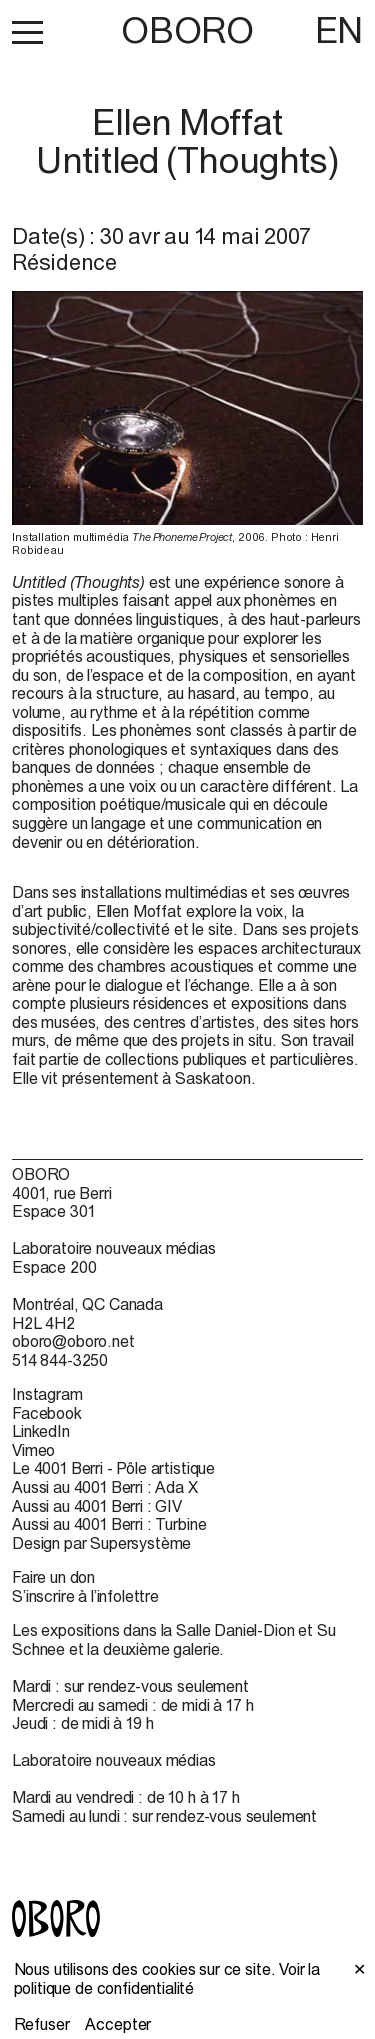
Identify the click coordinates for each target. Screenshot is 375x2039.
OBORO (187, 30)
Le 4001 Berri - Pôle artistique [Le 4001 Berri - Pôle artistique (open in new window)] (113, 1468)
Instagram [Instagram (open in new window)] (47, 1394)
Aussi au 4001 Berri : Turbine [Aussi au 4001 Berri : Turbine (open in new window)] (109, 1524)
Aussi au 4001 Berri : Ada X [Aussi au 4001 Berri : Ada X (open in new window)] (105, 1487)
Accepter (118, 2024)
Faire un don (53, 1577)
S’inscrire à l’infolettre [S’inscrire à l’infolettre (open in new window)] (85, 1596)
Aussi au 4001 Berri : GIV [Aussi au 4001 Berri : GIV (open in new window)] (97, 1506)
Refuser (42, 2024)
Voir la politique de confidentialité (167, 1978)
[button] (27, 32)
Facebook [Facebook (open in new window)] (47, 1413)
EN (339, 30)
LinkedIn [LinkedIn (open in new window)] (41, 1431)
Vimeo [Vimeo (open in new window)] (33, 1450)
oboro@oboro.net (73, 1341)
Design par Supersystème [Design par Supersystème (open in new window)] (101, 1543)
